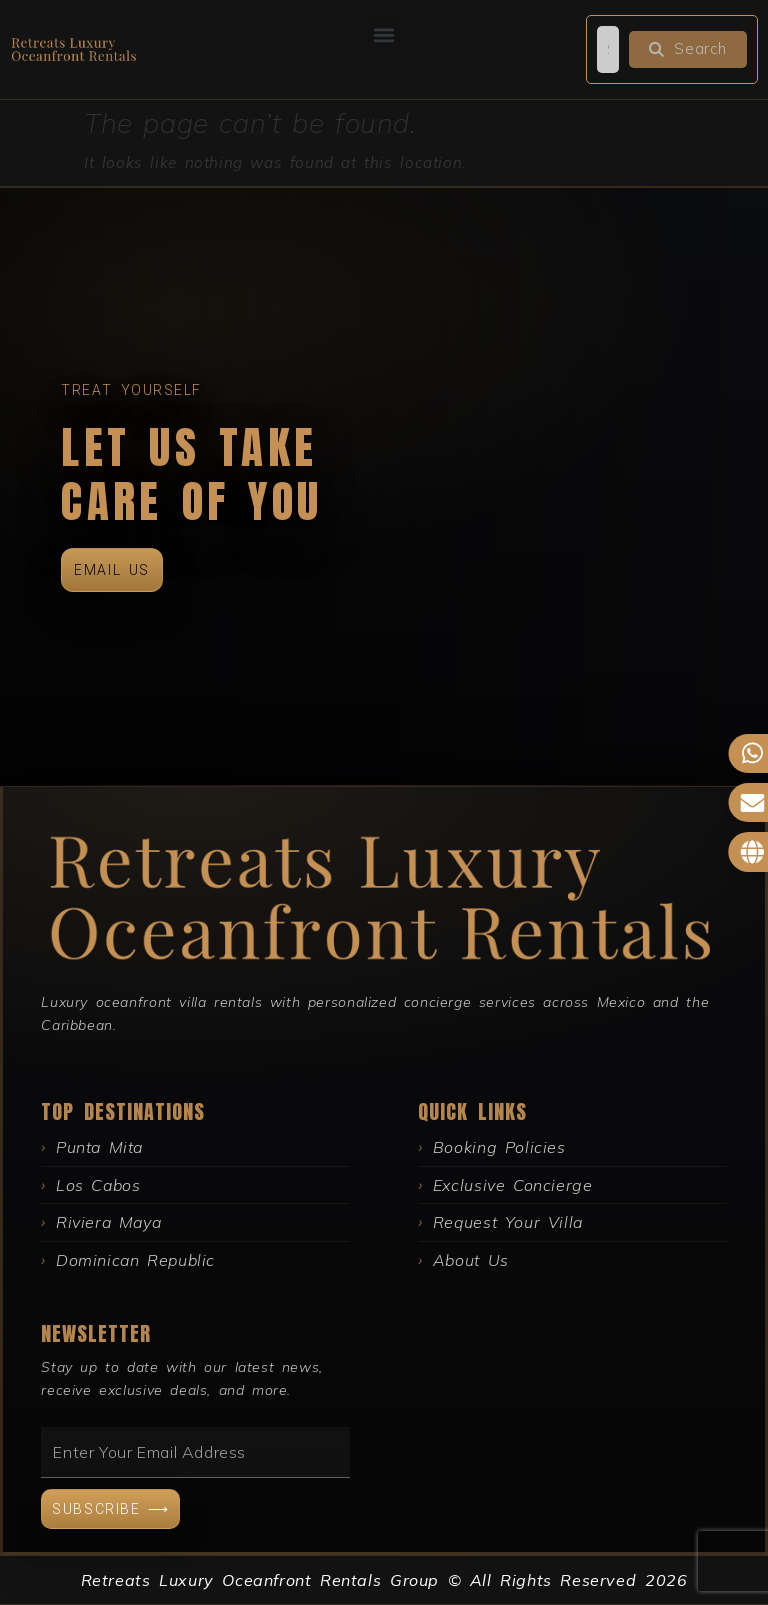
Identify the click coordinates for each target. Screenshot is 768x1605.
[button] (384, 34)
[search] (608, 49)
